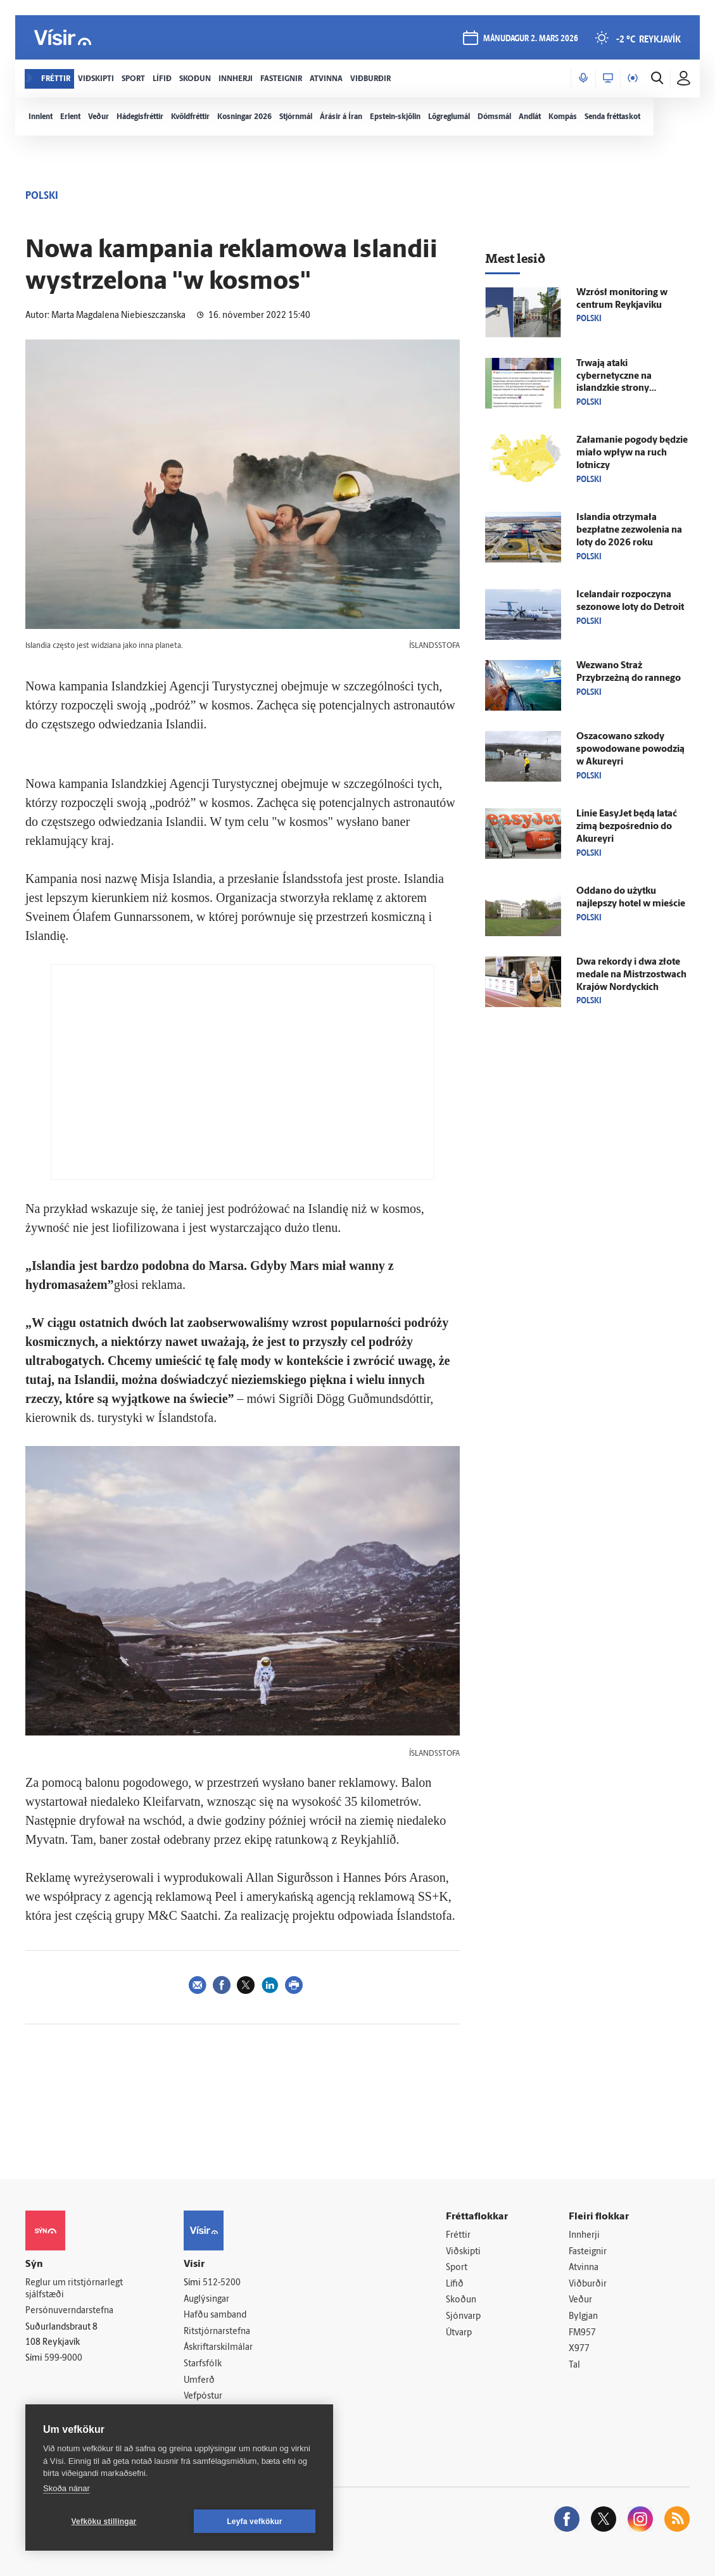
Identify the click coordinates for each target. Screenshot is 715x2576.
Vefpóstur (203, 2396)
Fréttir (458, 2235)
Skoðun (461, 2300)
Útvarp (459, 2333)
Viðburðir (588, 2284)
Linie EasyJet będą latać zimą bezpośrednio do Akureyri (626, 826)
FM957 (582, 2333)
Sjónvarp (463, 2316)
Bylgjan (583, 2316)
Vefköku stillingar (104, 2521)
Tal (574, 2365)
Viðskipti (463, 2252)
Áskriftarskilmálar (218, 2347)
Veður (580, 2300)
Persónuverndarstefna (69, 2311)
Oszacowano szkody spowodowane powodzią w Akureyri (630, 749)
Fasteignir (588, 2252)
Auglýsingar (206, 2299)
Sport (456, 2268)
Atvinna (583, 2268)
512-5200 (222, 2283)
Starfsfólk (203, 2364)
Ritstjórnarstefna (217, 2332)
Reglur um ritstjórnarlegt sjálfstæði (74, 2289)
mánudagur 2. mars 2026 (530, 39)
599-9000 (63, 2358)
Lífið (455, 2284)
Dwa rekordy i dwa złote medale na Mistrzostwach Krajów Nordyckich (631, 975)
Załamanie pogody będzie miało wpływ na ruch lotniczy (632, 453)
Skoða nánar (66, 2488)
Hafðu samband (215, 2315)
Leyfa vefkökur (254, 2521)
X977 (579, 2349)
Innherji (584, 2235)
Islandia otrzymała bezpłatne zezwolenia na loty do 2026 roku (629, 530)
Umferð (199, 2380)
